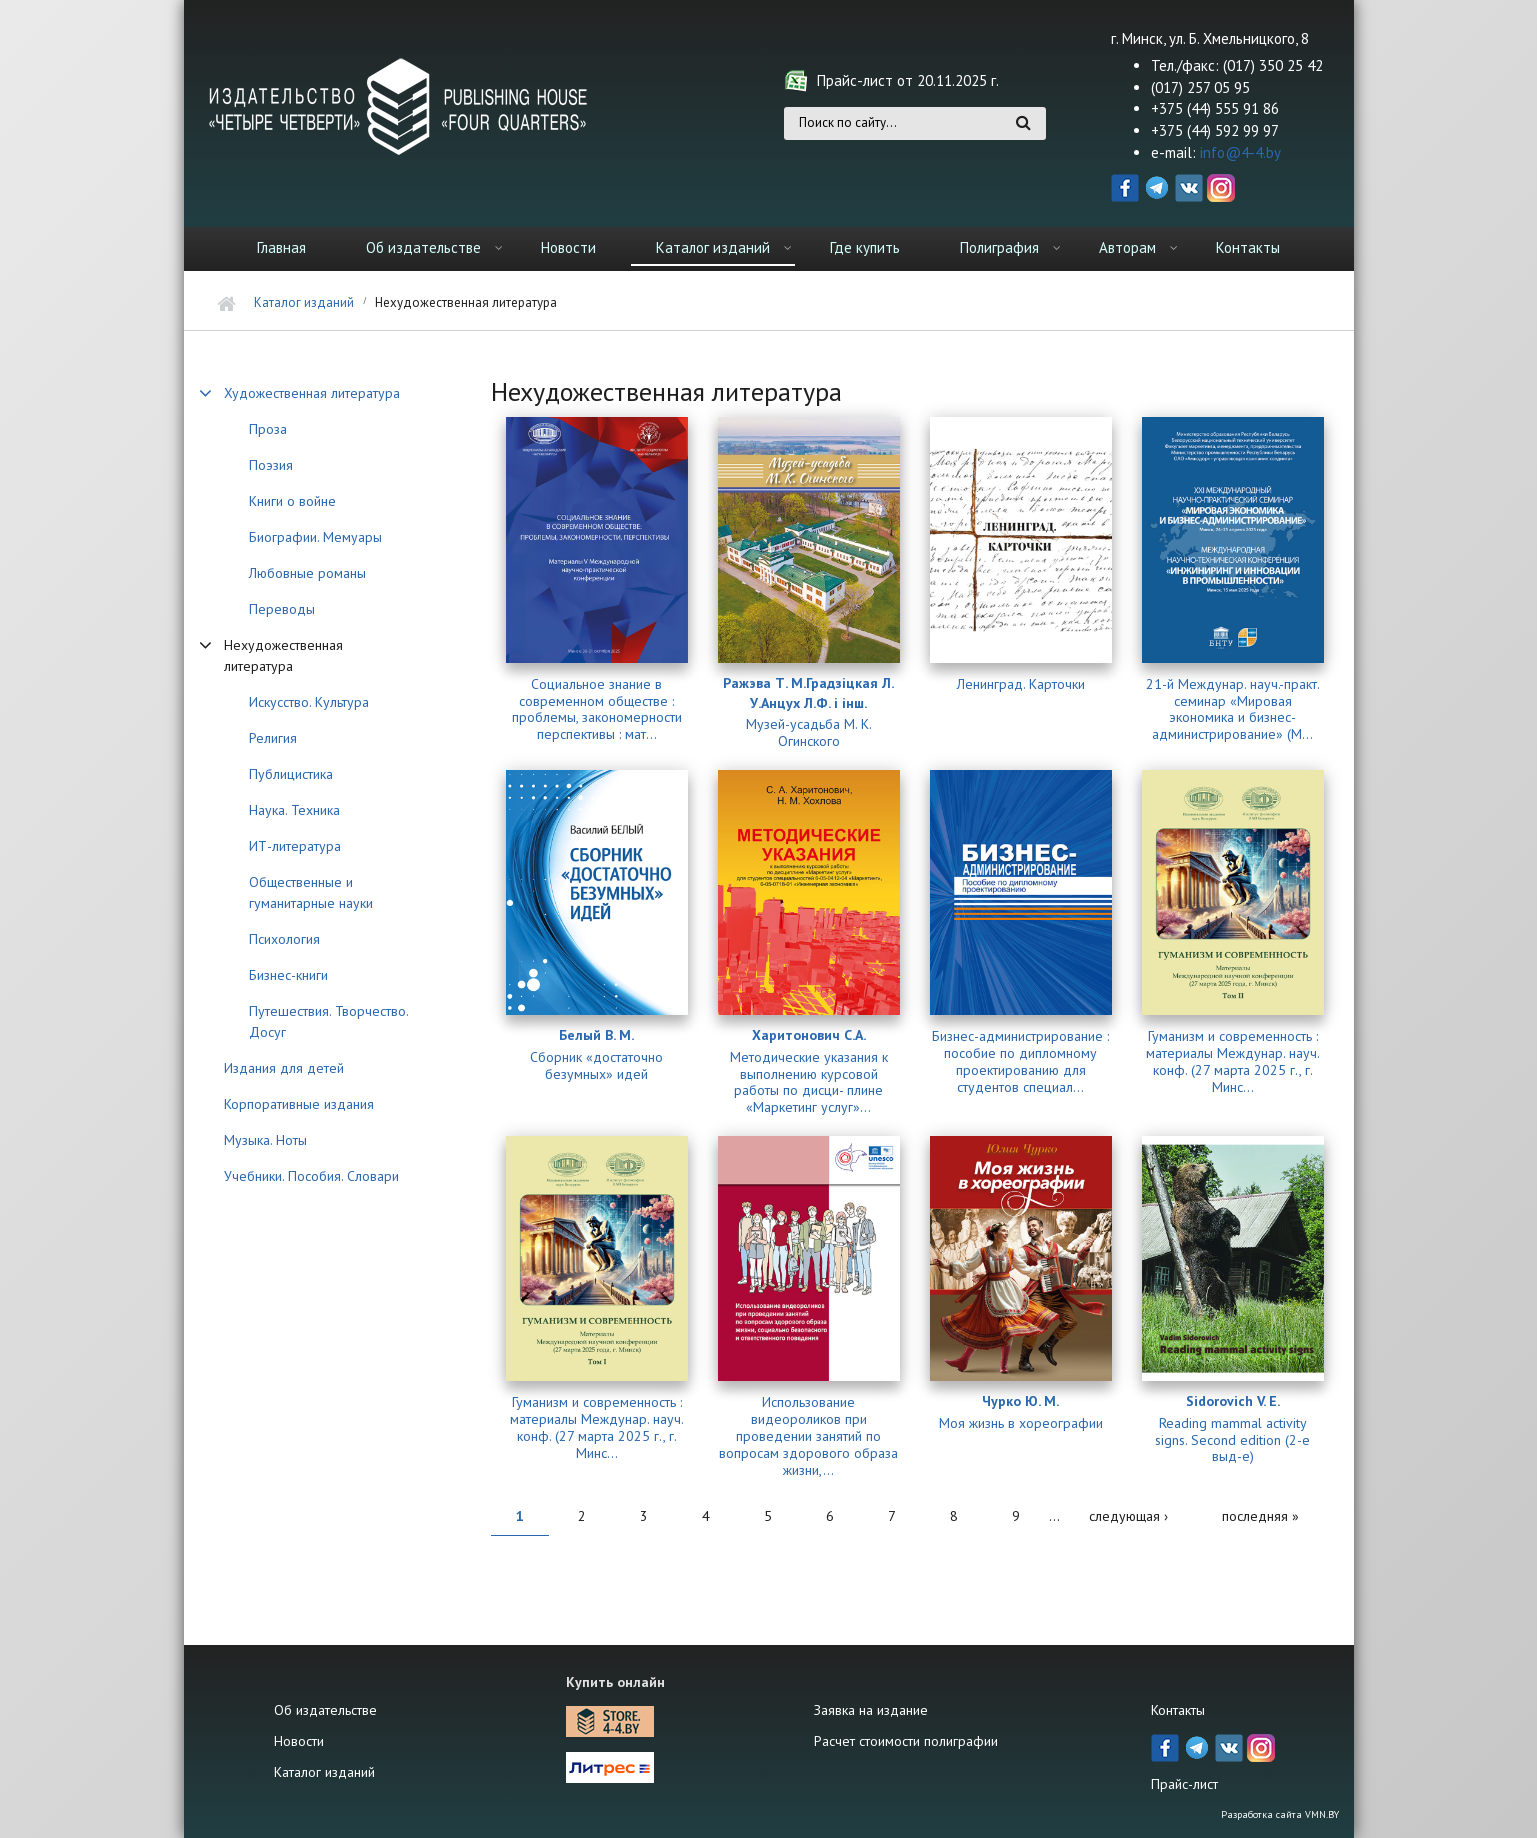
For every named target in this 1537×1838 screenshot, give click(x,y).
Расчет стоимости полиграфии (906, 1741)
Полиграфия (999, 247)
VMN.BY (1322, 1814)
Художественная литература (312, 393)
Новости (568, 247)
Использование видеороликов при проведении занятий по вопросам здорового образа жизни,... (808, 1436)
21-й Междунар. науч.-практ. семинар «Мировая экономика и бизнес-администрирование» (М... (1233, 709)
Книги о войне (292, 501)
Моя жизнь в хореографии (1021, 1423)
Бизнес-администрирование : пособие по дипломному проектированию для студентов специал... (1020, 1061)
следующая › (1128, 1516)
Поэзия (271, 465)
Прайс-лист (1184, 1784)
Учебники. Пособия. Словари (311, 1176)
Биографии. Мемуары (315, 537)
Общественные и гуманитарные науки (311, 892)
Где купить (865, 247)
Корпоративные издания (299, 1104)
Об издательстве (423, 247)
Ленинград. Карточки (1021, 684)
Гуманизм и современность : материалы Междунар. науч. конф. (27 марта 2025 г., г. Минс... (1233, 1061)
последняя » (1260, 1516)
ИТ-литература (295, 846)
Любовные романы (307, 573)
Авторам (1127, 247)
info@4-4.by (1240, 152)
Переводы (282, 609)
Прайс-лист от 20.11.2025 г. (908, 80)
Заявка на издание (871, 1710)
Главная (281, 247)
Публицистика (291, 774)
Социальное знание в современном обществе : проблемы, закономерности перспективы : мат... (597, 709)
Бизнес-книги (288, 975)
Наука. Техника (294, 810)
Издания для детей (284, 1068)
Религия (273, 738)
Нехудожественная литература (283, 655)
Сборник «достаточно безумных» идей (596, 1066)
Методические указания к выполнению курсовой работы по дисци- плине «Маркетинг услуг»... (809, 1082)
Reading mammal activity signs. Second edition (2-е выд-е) (1232, 1440)
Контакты (1248, 247)
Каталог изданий (713, 247)
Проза (268, 429)
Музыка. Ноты (265, 1140)
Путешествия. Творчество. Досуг (328, 1021)
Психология (284, 939)
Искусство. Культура (309, 702)
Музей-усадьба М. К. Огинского (809, 733)
